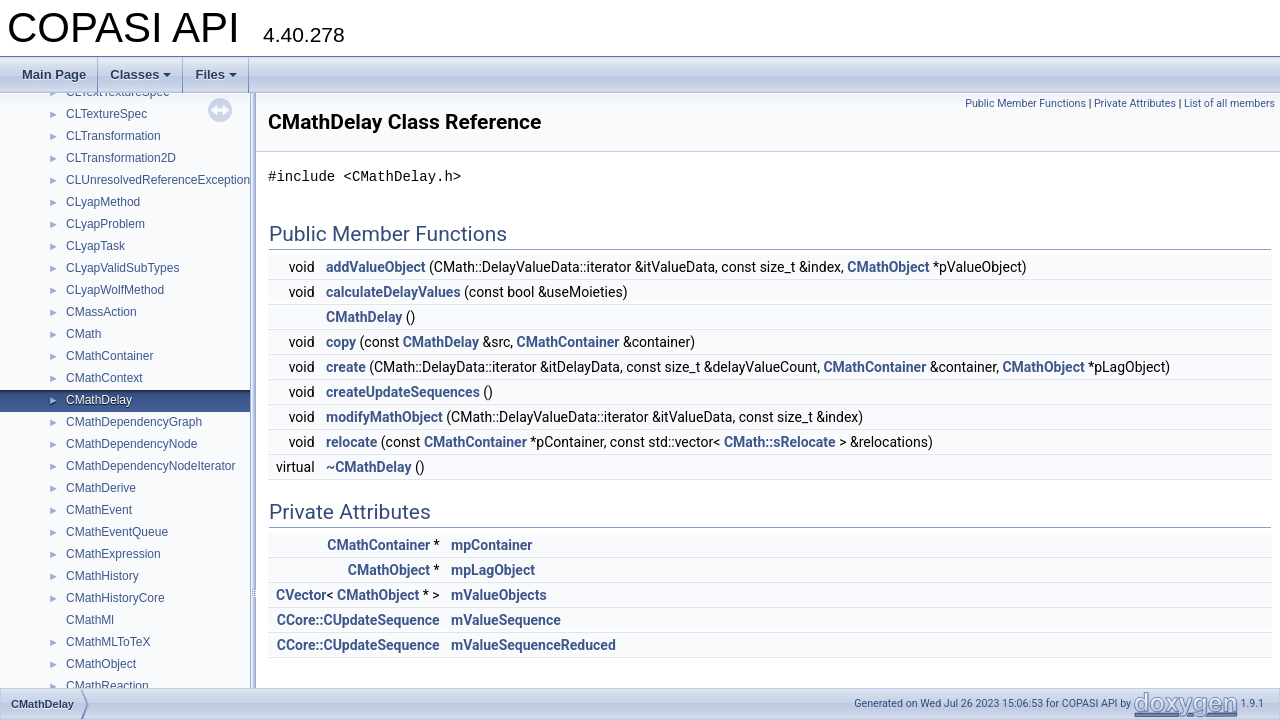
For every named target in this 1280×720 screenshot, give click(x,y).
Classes (140, 74)
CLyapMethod (103, 202)
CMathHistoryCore (115, 598)
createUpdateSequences (403, 392)
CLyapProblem (105, 224)
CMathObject (101, 664)
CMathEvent (99, 510)
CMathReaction (107, 686)
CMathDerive (101, 488)
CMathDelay (99, 400)
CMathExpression (113, 554)
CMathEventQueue (117, 532)
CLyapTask (95, 246)
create (346, 367)
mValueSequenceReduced (533, 645)
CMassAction (101, 312)
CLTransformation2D (121, 158)
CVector (301, 595)
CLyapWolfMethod (115, 290)
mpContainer (491, 545)
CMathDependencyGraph (134, 422)
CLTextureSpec (106, 114)
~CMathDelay (368, 467)
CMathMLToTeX (108, 642)
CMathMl (90, 620)
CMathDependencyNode (131, 444)
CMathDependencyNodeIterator (150, 466)
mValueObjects (499, 595)
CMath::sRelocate (780, 442)
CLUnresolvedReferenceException (158, 180)
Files (216, 74)
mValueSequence (506, 620)
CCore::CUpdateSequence (358, 620)
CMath (83, 334)
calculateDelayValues (393, 292)
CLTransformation (113, 136)
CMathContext (104, 378)
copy (341, 342)
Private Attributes (1135, 103)
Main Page (54, 74)
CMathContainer (109, 356)
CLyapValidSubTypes (122, 268)
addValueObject (375, 267)
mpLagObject (493, 570)
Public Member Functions (1025, 103)
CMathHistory (102, 576)
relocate (351, 442)
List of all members (1229, 103)
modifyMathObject (384, 417)
